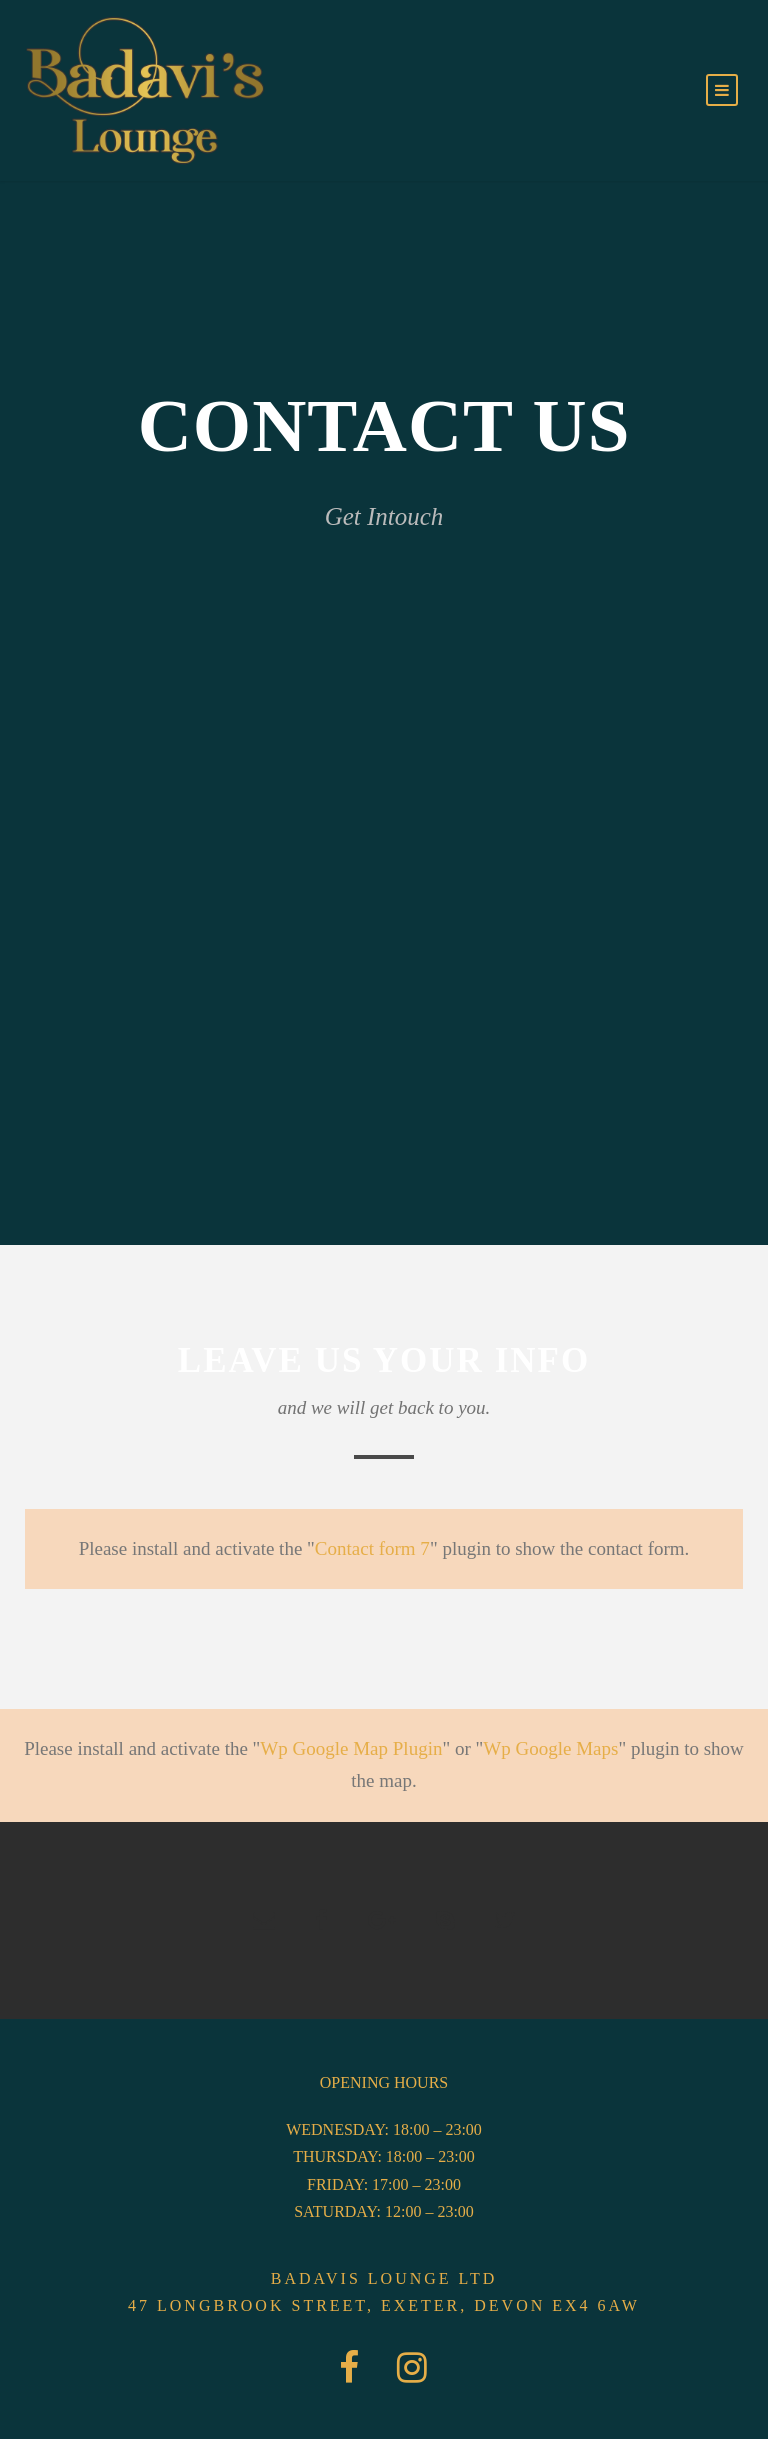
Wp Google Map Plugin (351, 1748)
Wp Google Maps (550, 1748)
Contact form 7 (372, 1548)
